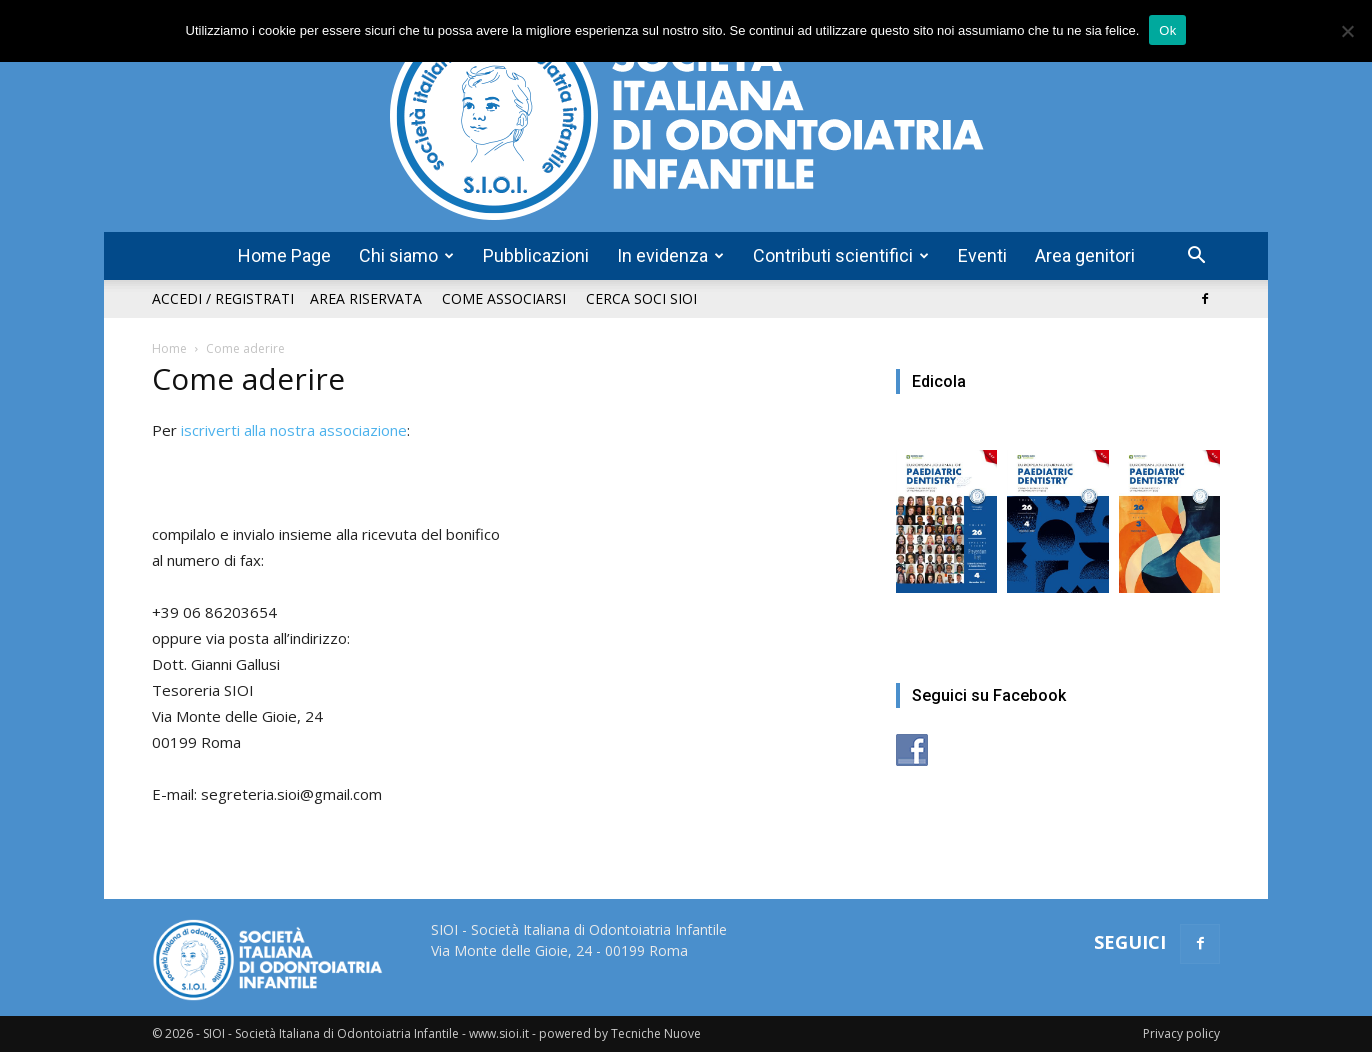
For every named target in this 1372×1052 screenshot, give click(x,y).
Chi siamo (406, 255)
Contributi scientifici (841, 255)
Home (169, 348)
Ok (1167, 30)
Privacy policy (1181, 1033)
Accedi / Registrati (223, 298)
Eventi (982, 255)
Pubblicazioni (536, 255)
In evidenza (670, 255)
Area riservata (366, 298)
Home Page (284, 255)
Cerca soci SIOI (641, 298)
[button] (1196, 257)
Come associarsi (504, 298)
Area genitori (1085, 255)
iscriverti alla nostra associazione (294, 430)
